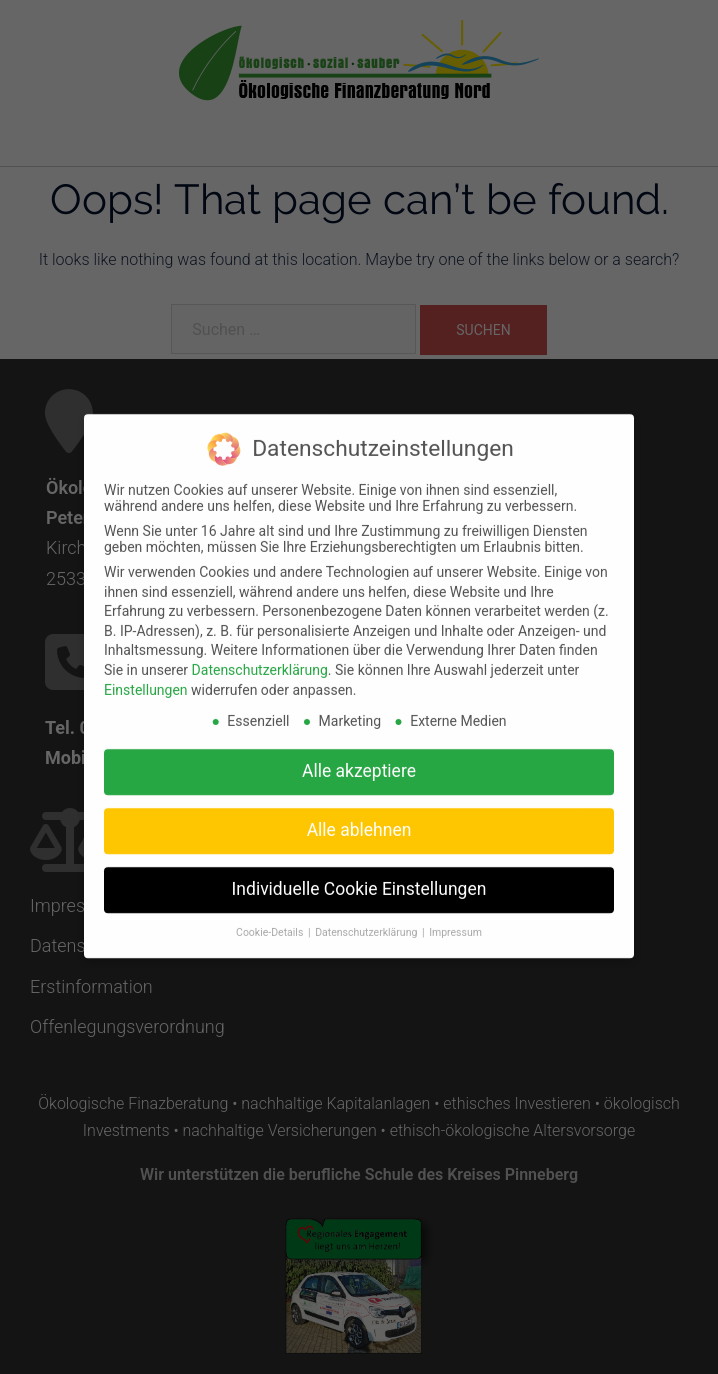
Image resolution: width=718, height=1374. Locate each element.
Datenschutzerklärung (260, 660)
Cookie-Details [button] (271, 922)
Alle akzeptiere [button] (359, 761)
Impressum (455, 922)
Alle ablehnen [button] (359, 820)
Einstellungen (146, 680)
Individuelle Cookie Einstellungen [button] (359, 879)
